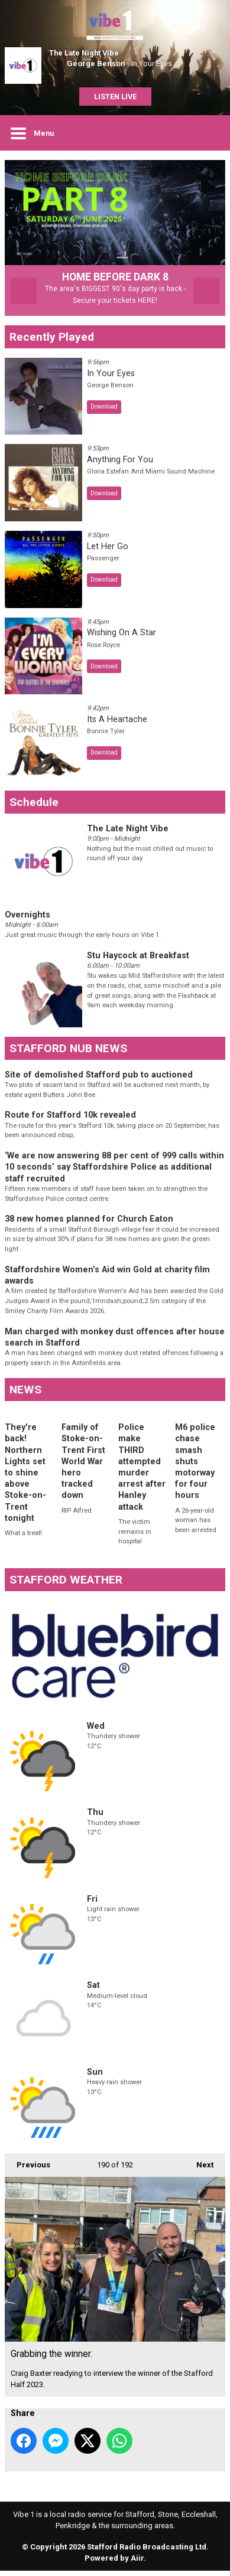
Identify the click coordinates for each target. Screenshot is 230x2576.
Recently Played (51, 342)
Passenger (103, 563)
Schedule (34, 807)
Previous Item (24, 296)
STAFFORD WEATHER (65, 1585)
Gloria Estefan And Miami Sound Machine (151, 477)
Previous (27, 2166)
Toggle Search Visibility (207, 133)
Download (104, 412)
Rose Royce (103, 650)
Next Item (206, 296)
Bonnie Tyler (106, 736)
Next (198, 2166)
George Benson (96, 63)
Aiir (137, 2563)
